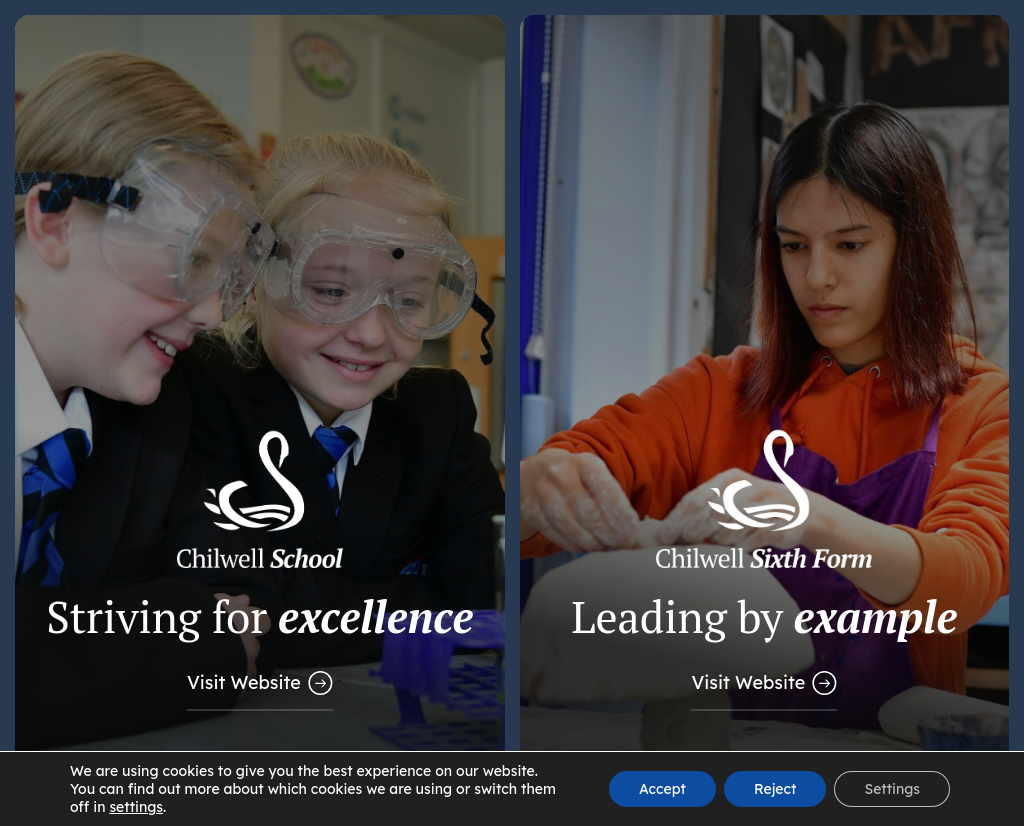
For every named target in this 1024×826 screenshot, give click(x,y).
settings (136, 807)
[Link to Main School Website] (260, 413)
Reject (775, 789)
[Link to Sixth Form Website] (765, 413)
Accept (662, 789)
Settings (892, 789)
